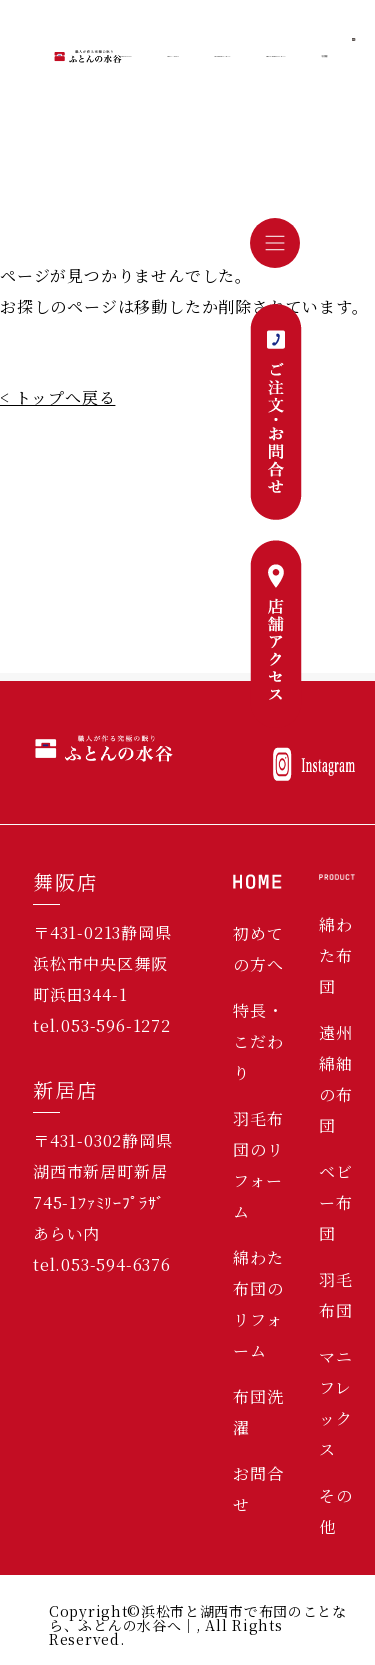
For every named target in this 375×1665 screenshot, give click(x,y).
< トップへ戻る (57, 397)
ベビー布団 (336, 1202)
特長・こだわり (258, 1041)
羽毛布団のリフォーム (258, 1165)
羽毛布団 (336, 1295)
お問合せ (258, 1489)
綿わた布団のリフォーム (258, 1304)
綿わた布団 (336, 955)
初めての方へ (258, 949)
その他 (336, 1511)
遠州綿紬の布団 (336, 1079)
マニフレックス (336, 1403)
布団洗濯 (258, 1412)
